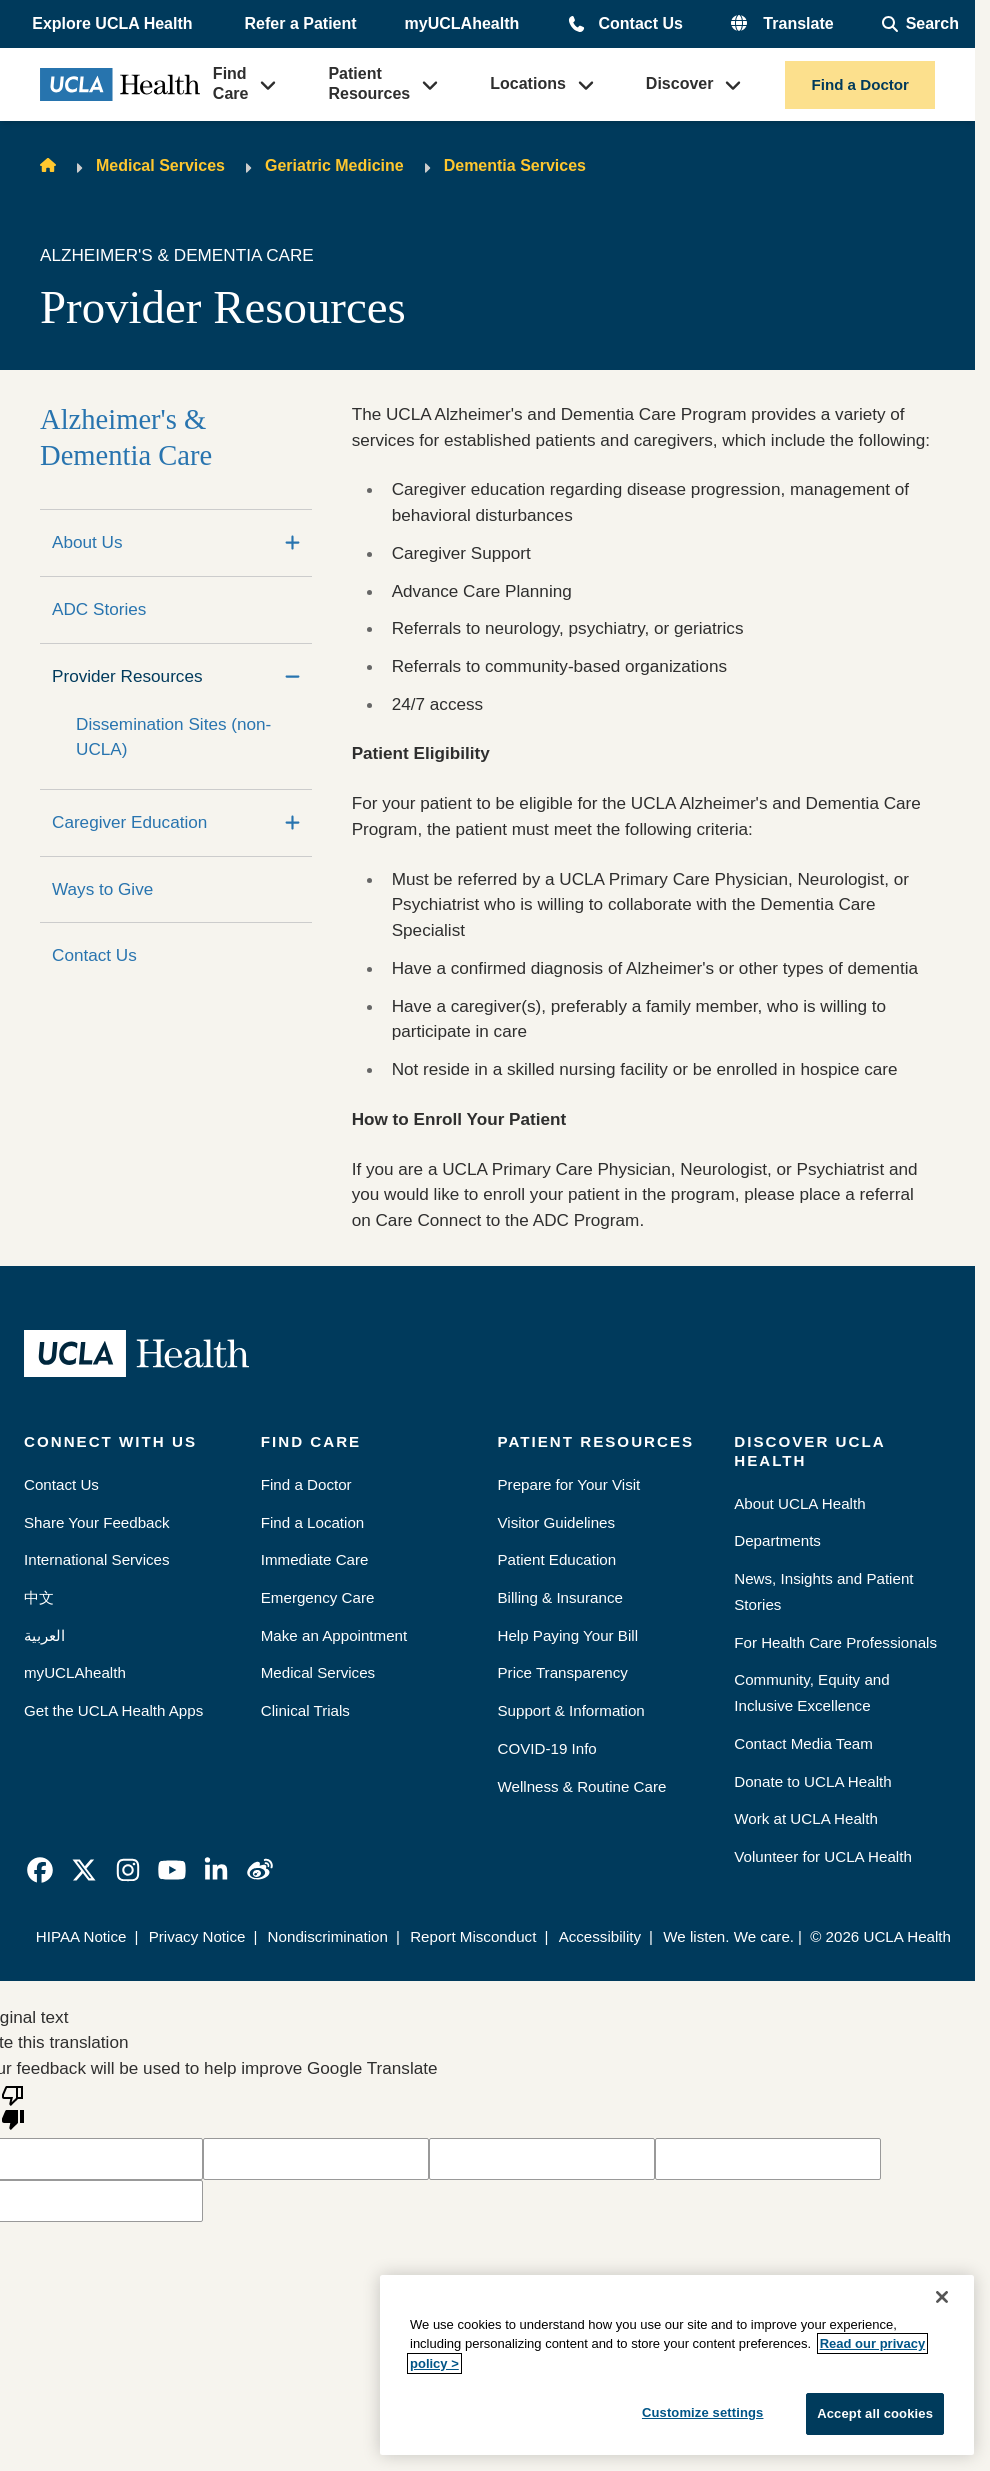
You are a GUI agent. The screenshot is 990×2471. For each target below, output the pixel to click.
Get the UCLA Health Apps (113, 1710)
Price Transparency (563, 1672)
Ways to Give (102, 889)
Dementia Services (515, 165)
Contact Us (640, 23)
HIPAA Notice (81, 1936)
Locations (528, 83)
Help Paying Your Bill (568, 1635)
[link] (40, 1870)
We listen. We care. (728, 1936)
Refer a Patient (301, 23)
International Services (97, 1559)
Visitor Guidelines (557, 1522)
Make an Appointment (334, 1635)
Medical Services (160, 165)
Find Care (231, 83)
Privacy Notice (197, 1936)
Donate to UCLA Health (812, 1781)
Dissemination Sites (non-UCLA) (173, 737)
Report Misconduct (473, 1936)
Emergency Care (318, 1597)
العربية (44, 1635)
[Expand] (292, 543)
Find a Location (313, 1522)
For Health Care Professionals (835, 1642)
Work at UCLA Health (806, 1818)
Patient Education (557, 1559)
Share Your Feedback (97, 1522)
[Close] (942, 2297)
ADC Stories (99, 609)
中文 (39, 1597)
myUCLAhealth (462, 23)
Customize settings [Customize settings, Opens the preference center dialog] (703, 2412)
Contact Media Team (803, 1743)
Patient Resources (369, 83)
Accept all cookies (875, 2413)
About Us (87, 542)
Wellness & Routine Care (582, 1786)
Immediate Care (315, 1559)
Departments (777, 1540)
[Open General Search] (920, 24)
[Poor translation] (13, 2106)
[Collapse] (292, 677)
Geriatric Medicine (334, 165)
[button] (114, 24)
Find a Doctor (860, 84)
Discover (680, 83)
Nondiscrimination (328, 1936)
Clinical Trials (305, 1710)
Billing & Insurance (560, 1597)
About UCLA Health (799, 1503)
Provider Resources (127, 676)
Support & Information (571, 1710)
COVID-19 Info (547, 1748)
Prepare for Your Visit (569, 1484)
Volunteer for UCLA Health (823, 1856)
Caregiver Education (129, 822)
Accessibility (600, 1936)
